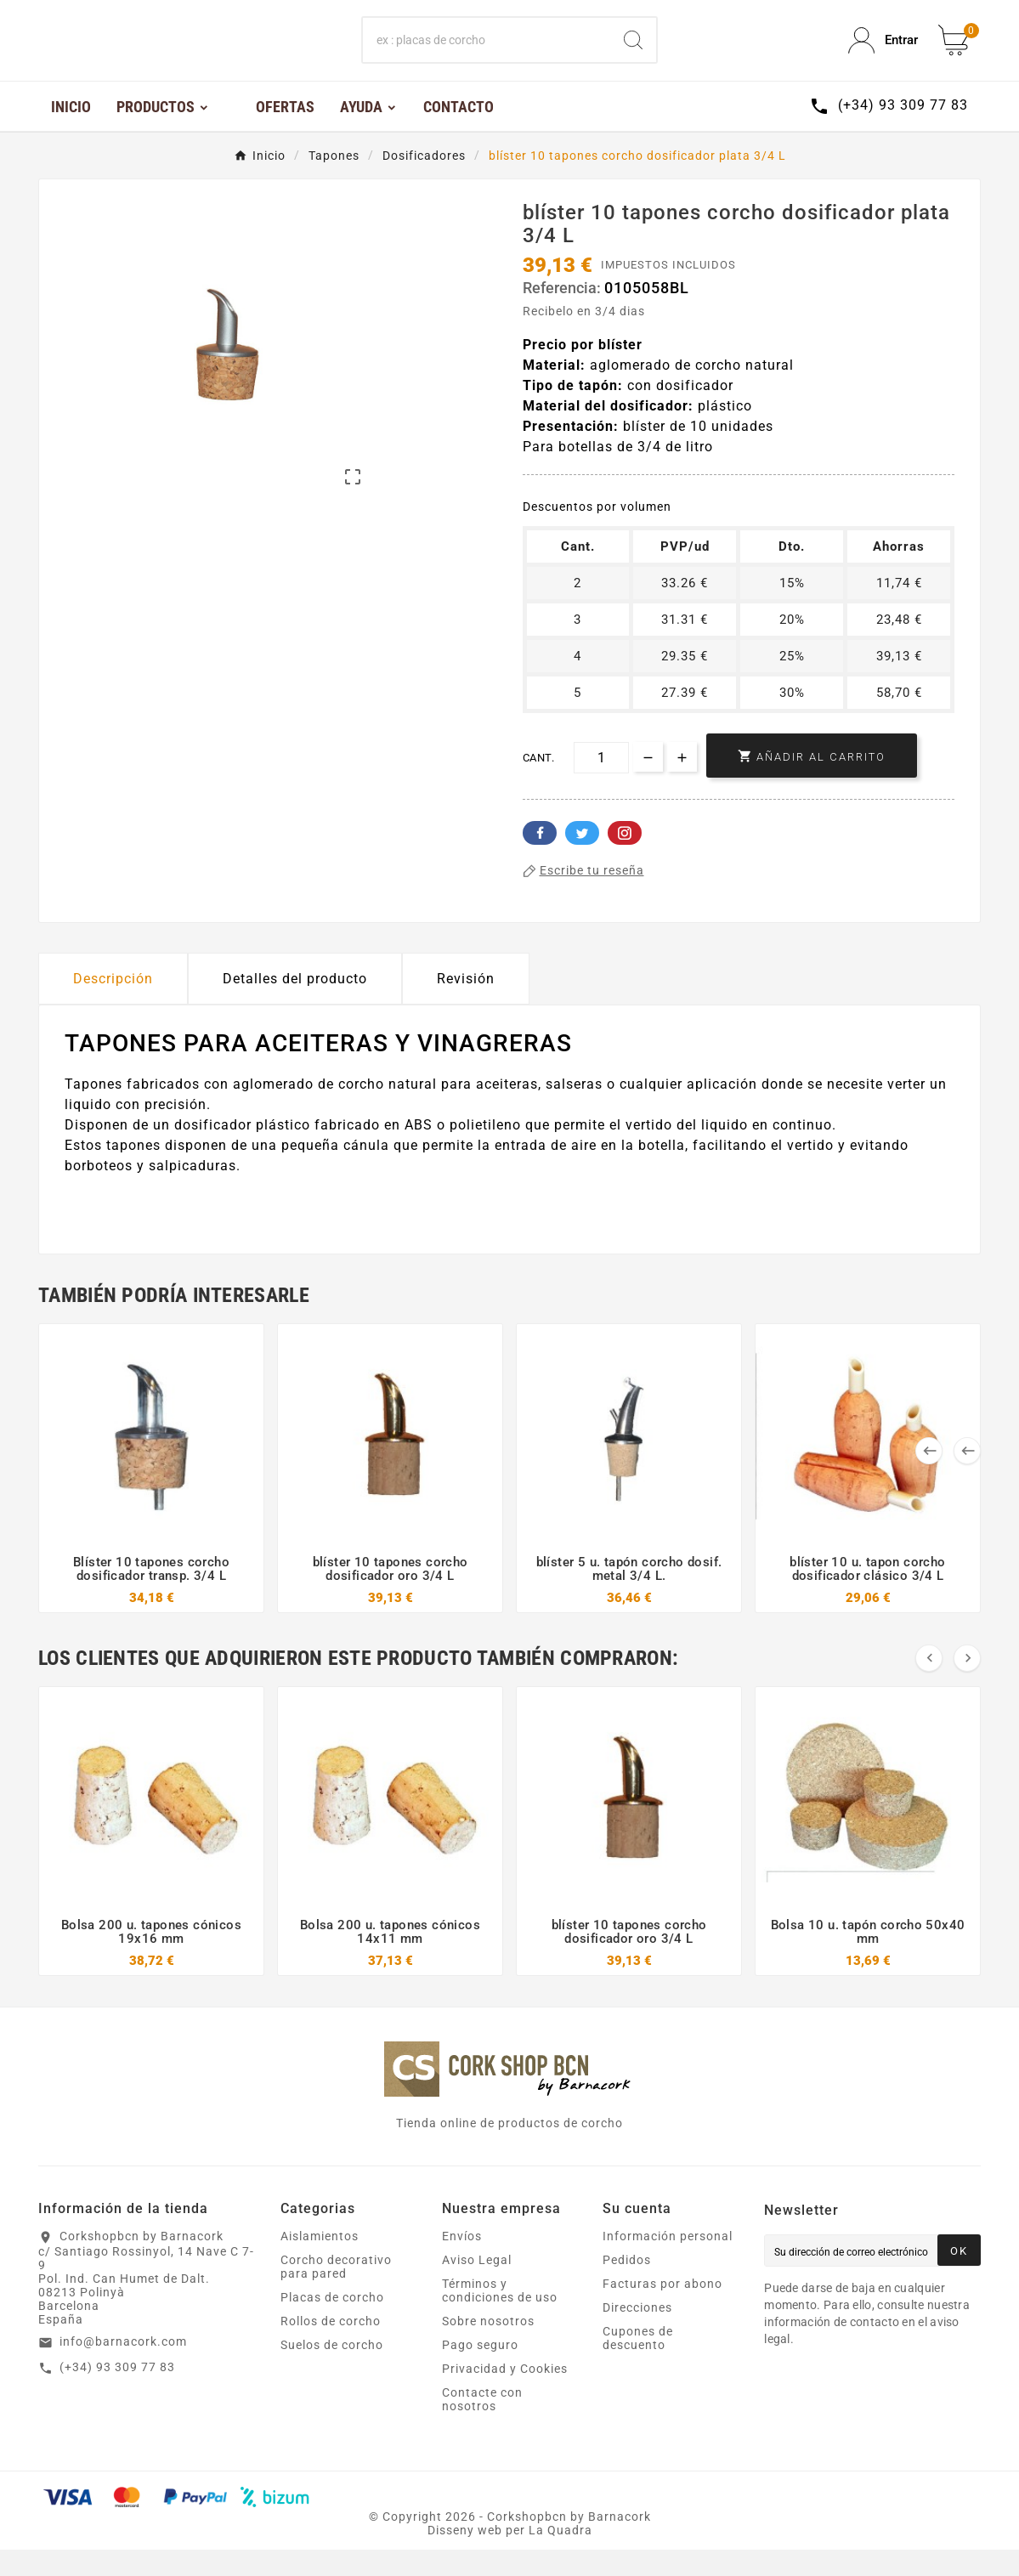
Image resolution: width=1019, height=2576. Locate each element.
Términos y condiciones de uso (500, 2316)
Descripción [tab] (113, 1005)
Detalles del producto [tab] (295, 1005)
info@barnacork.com (123, 2368)
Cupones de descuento (638, 2364)
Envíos (462, 2262)
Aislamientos (319, 2262)
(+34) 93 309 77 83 (117, 2393)
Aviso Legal (477, 2286)
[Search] (633, 53)
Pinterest (625, 859)
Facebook (540, 859)
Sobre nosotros (488, 2347)
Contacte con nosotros (482, 2425)
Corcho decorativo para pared (336, 2293)
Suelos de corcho (331, 2371)
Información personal (668, 2262)
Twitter (582, 859)
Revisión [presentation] (466, 1005)
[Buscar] (487, 53)
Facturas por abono (662, 2310)
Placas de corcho (332, 2323)
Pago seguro (480, 2371)
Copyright (413, 2543)
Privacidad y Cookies (505, 2395)
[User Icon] (883, 54)
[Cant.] (601, 784)
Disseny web (464, 2556)
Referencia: (563, 314)
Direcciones (637, 2334)
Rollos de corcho (330, 2347)
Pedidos (627, 2286)
